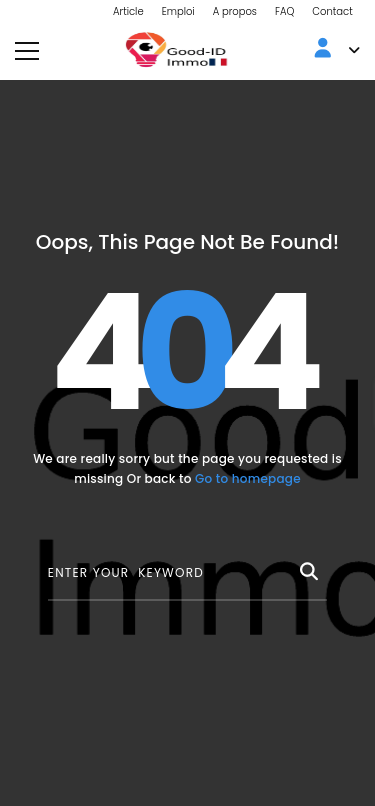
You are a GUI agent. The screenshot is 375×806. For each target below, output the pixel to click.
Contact (332, 11)
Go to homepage (248, 478)
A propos (235, 11)
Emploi (178, 11)
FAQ (284, 11)
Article (128, 11)
